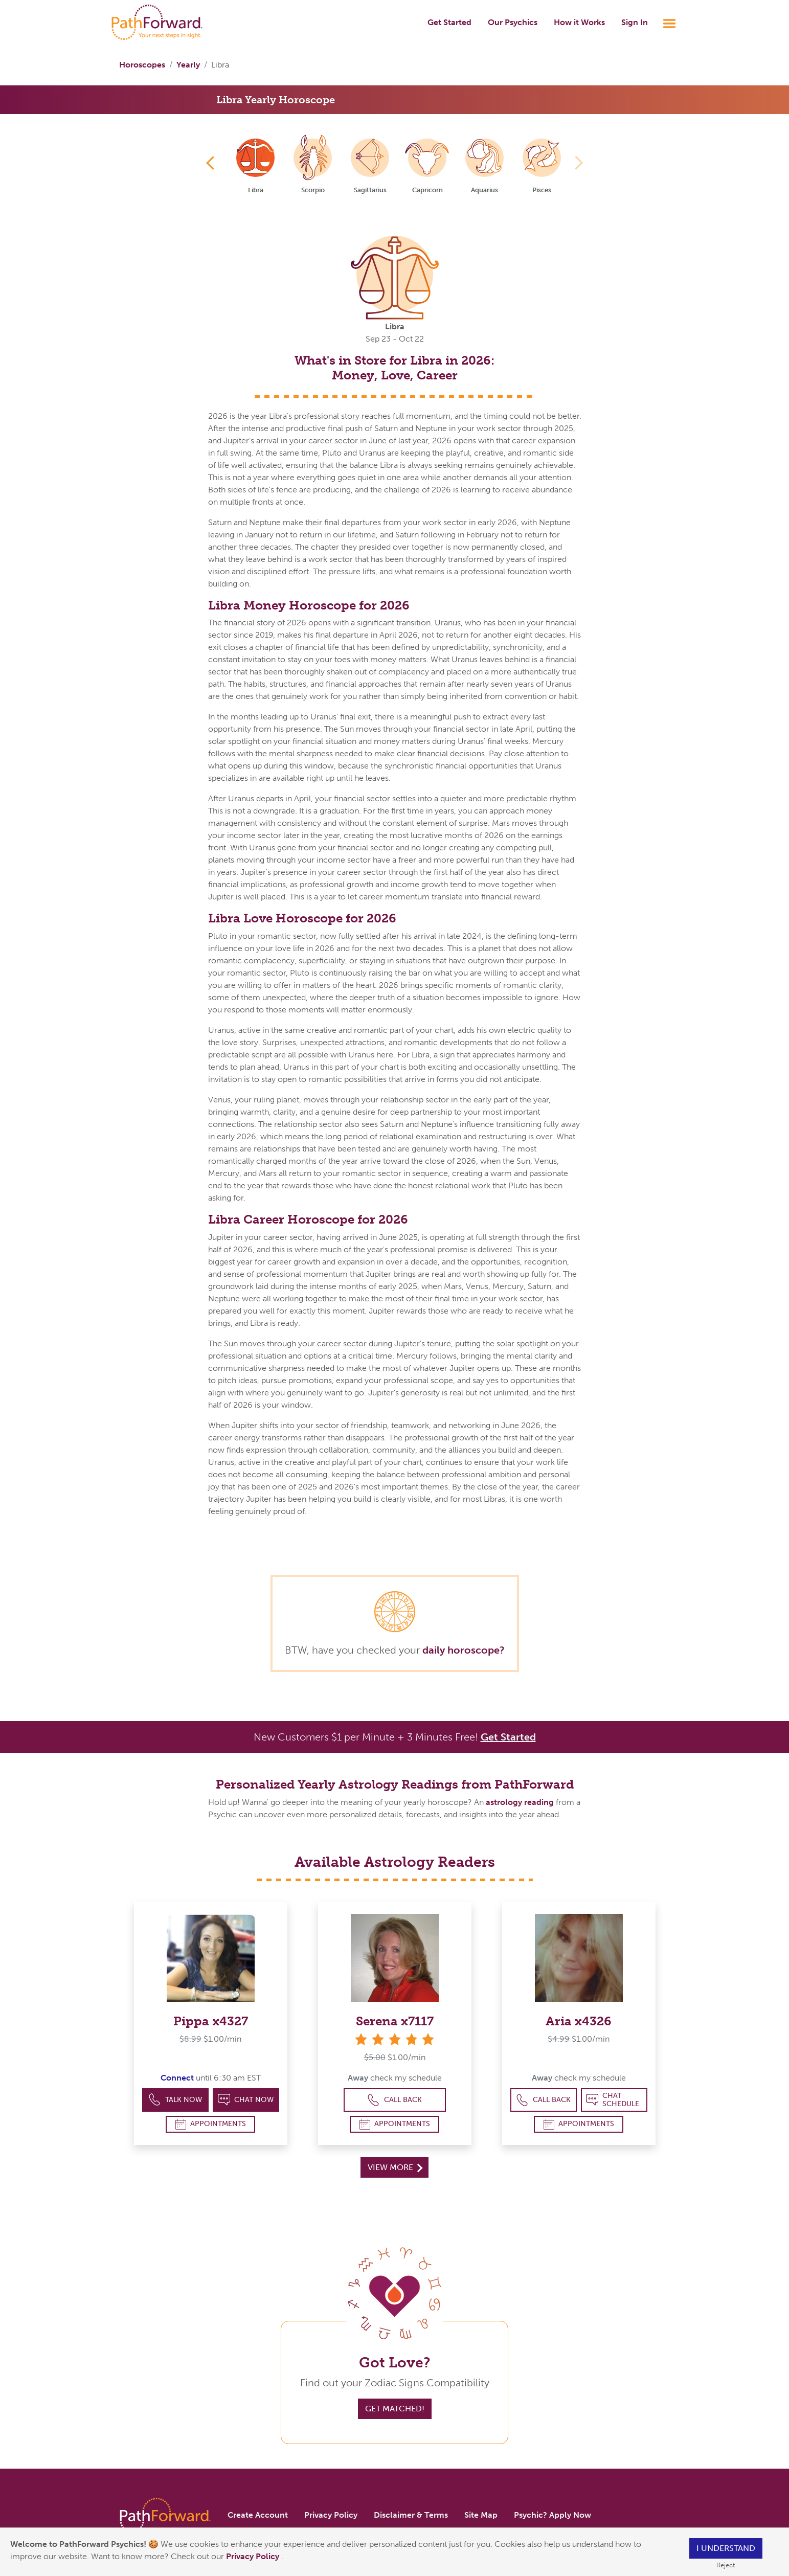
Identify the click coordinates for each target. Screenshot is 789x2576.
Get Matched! (394, 2408)
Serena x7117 (395, 2021)
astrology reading (520, 1802)
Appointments (210, 2124)
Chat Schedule (613, 2099)
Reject (725, 2565)
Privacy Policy (253, 2556)
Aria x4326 (579, 2021)
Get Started (449, 22)
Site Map (481, 2515)
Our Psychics (512, 22)
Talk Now (175, 2099)
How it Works (579, 22)
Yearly (188, 65)
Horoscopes (142, 65)
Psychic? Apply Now (552, 2515)
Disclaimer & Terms (411, 2515)
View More (395, 2167)
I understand (725, 2548)
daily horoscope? (463, 1650)
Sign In (634, 22)
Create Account (258, 2515)
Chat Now (246, 2099)
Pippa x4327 (210, 2021)
